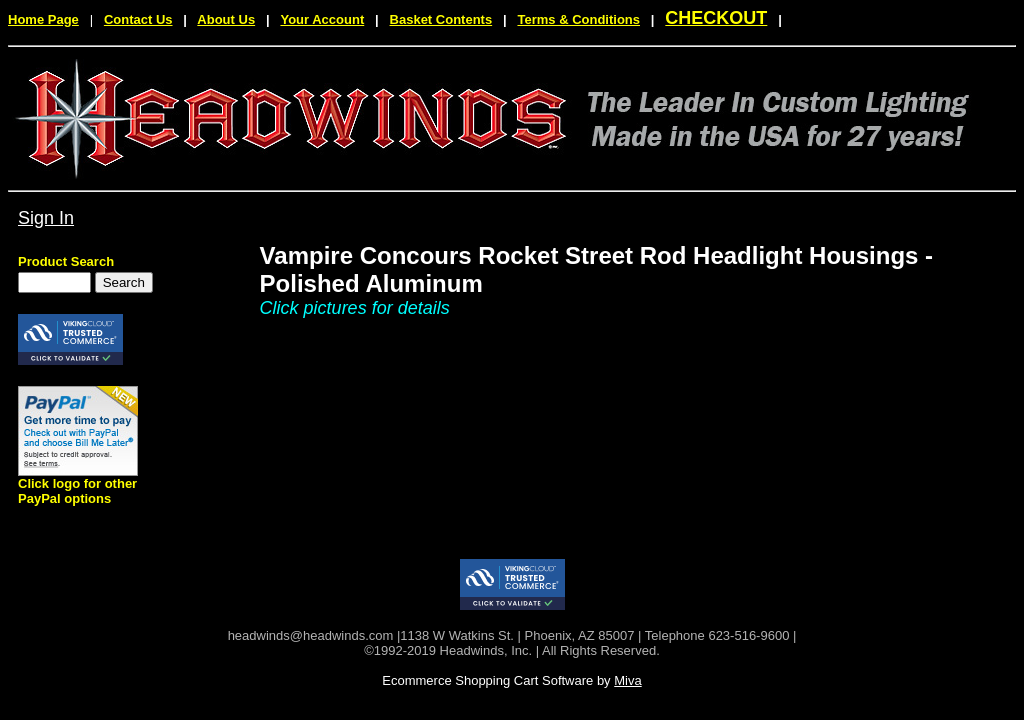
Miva (627, 680)
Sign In (46, 218)
